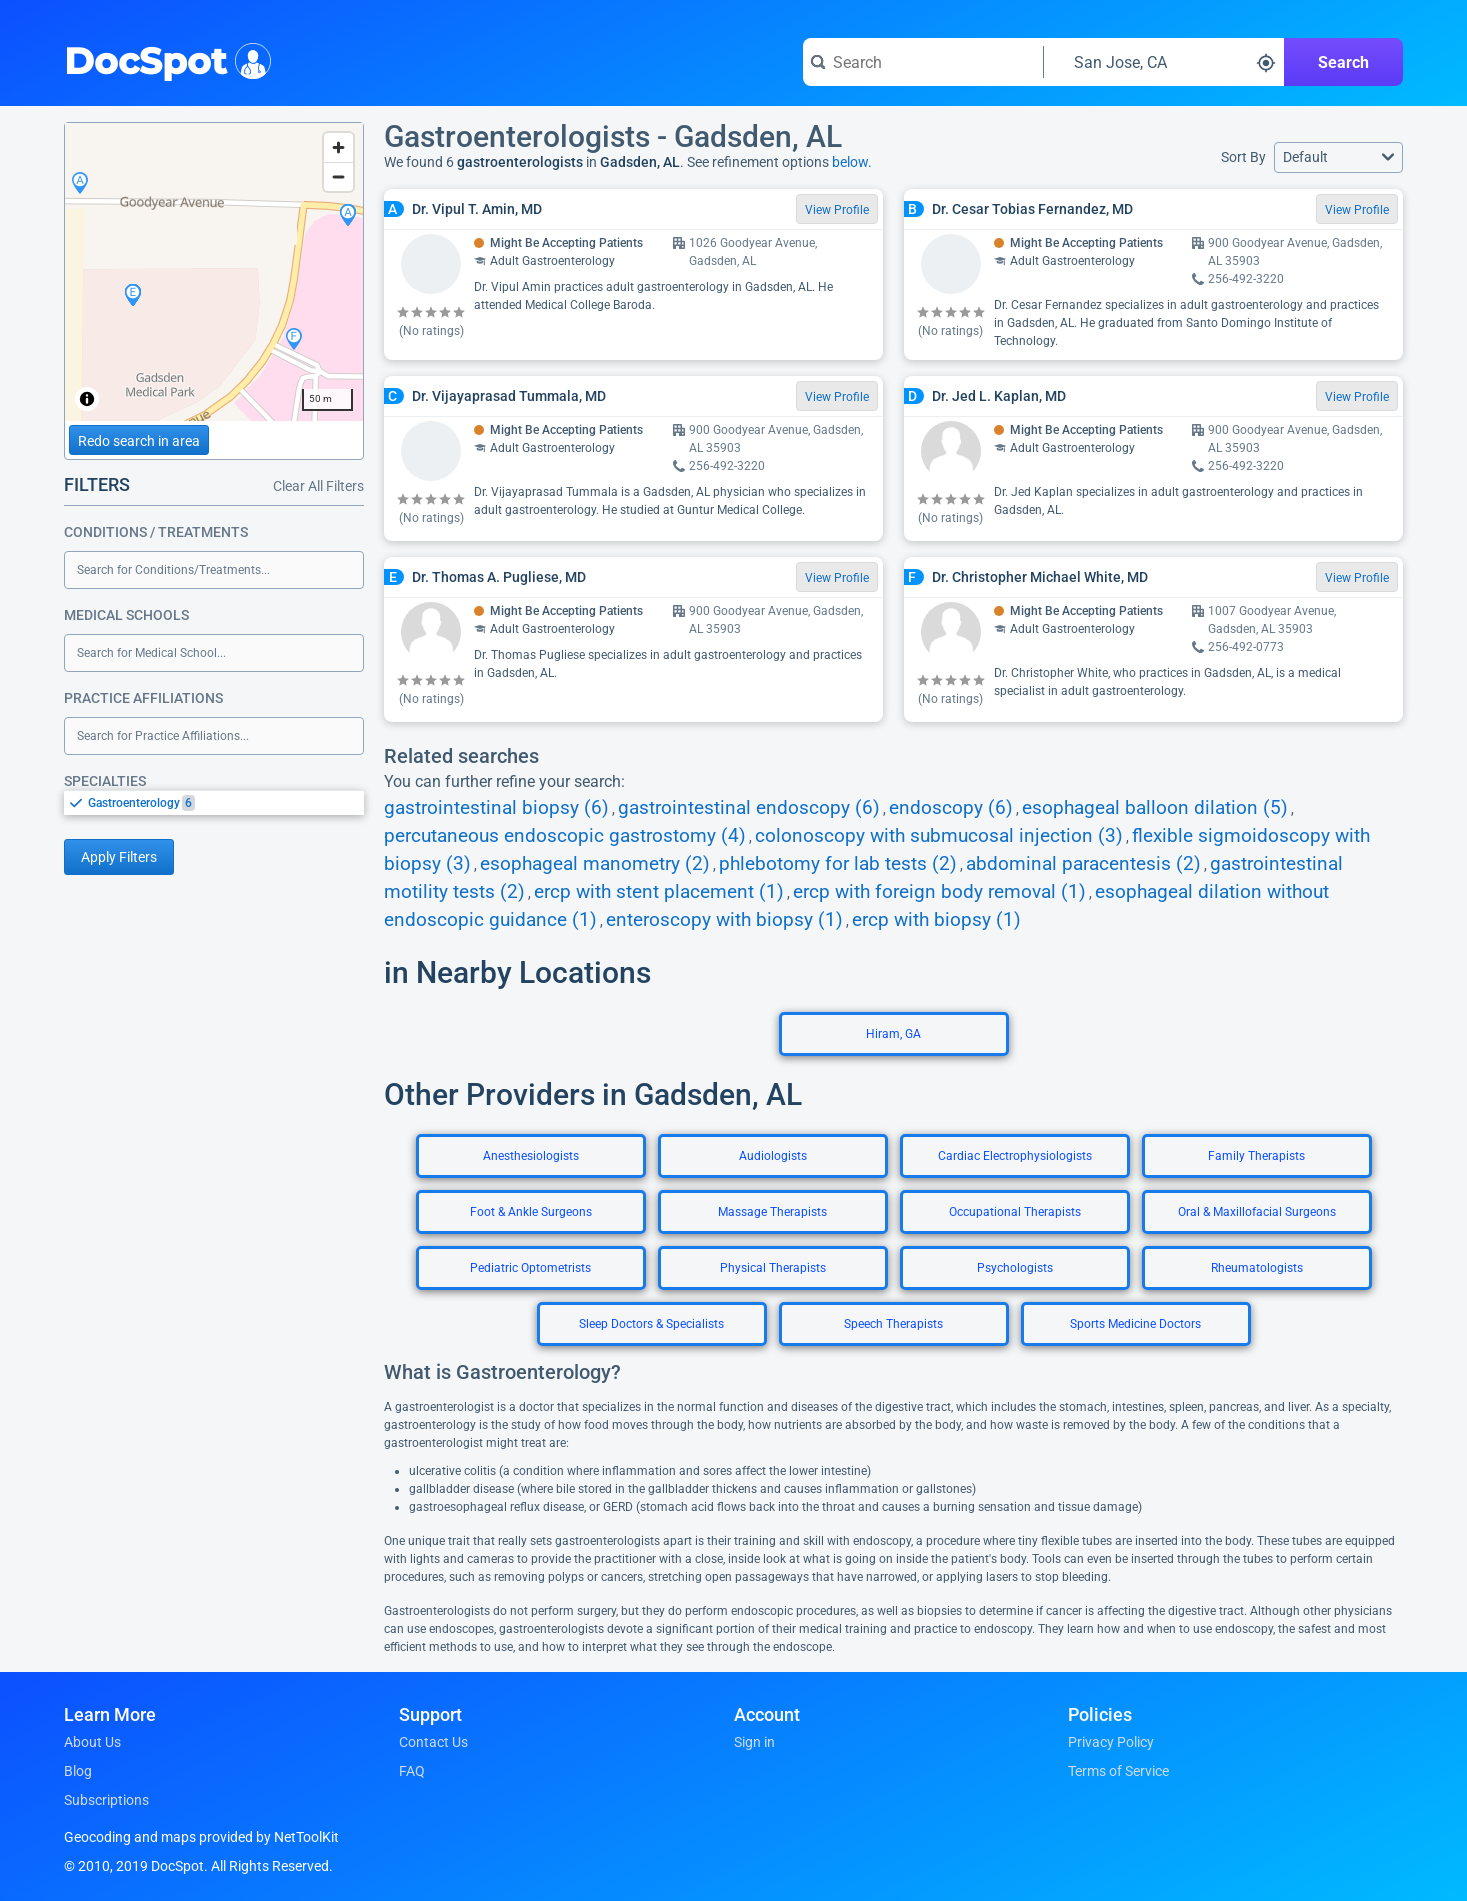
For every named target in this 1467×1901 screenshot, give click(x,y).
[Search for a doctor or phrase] (923, 62)
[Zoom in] (338, 147)
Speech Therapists (893, 1324)
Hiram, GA (893, 1034)
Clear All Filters (318, 486)
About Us (92, 1742)
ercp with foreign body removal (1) (939, 892)
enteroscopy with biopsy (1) (724, 920)
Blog (78, 1771)
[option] (226, 803)
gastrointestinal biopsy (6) (496, 808)
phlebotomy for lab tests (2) (838, 864)
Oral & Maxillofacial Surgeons (1257, 1212)
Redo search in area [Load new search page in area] (139, 441)
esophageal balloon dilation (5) (1155, 808)
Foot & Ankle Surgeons (531, 1212)
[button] (1338, 157)
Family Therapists (1256, 1156)
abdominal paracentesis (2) (1083, 864)
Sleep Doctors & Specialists (651, 1324)
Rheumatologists (1257, 1268)
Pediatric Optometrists (530, 1268)
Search (1343, 62)
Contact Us (433, 1742)
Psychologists (1015, 1268)
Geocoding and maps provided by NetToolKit (201, 1837)
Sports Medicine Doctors (1135, 1324)
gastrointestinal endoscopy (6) (749, 808)
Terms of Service (1118, 1771)
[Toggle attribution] (87, 399)
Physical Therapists (773, 1268)
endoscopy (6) (951, 808)
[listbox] (214, 802)
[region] (214, 272)
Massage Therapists (772, 1212)
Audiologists (773, 1156)
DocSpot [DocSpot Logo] (163, 59)
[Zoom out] (338, 176)
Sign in (754, 1742)
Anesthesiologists (531, 1156)
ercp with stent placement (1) (659, 892)
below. (852, 162)
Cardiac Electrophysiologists (1015, 1156)
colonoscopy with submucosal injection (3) (939, 836)
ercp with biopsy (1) (936, 920)
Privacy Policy (1111, 1742)
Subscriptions (106, 1800)
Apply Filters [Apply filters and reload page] (119, 857)
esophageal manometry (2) (595, 864)
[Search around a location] (1164, 62)
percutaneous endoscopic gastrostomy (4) (565, 836)
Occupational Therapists (1015, 1212)
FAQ (412, 1771)
